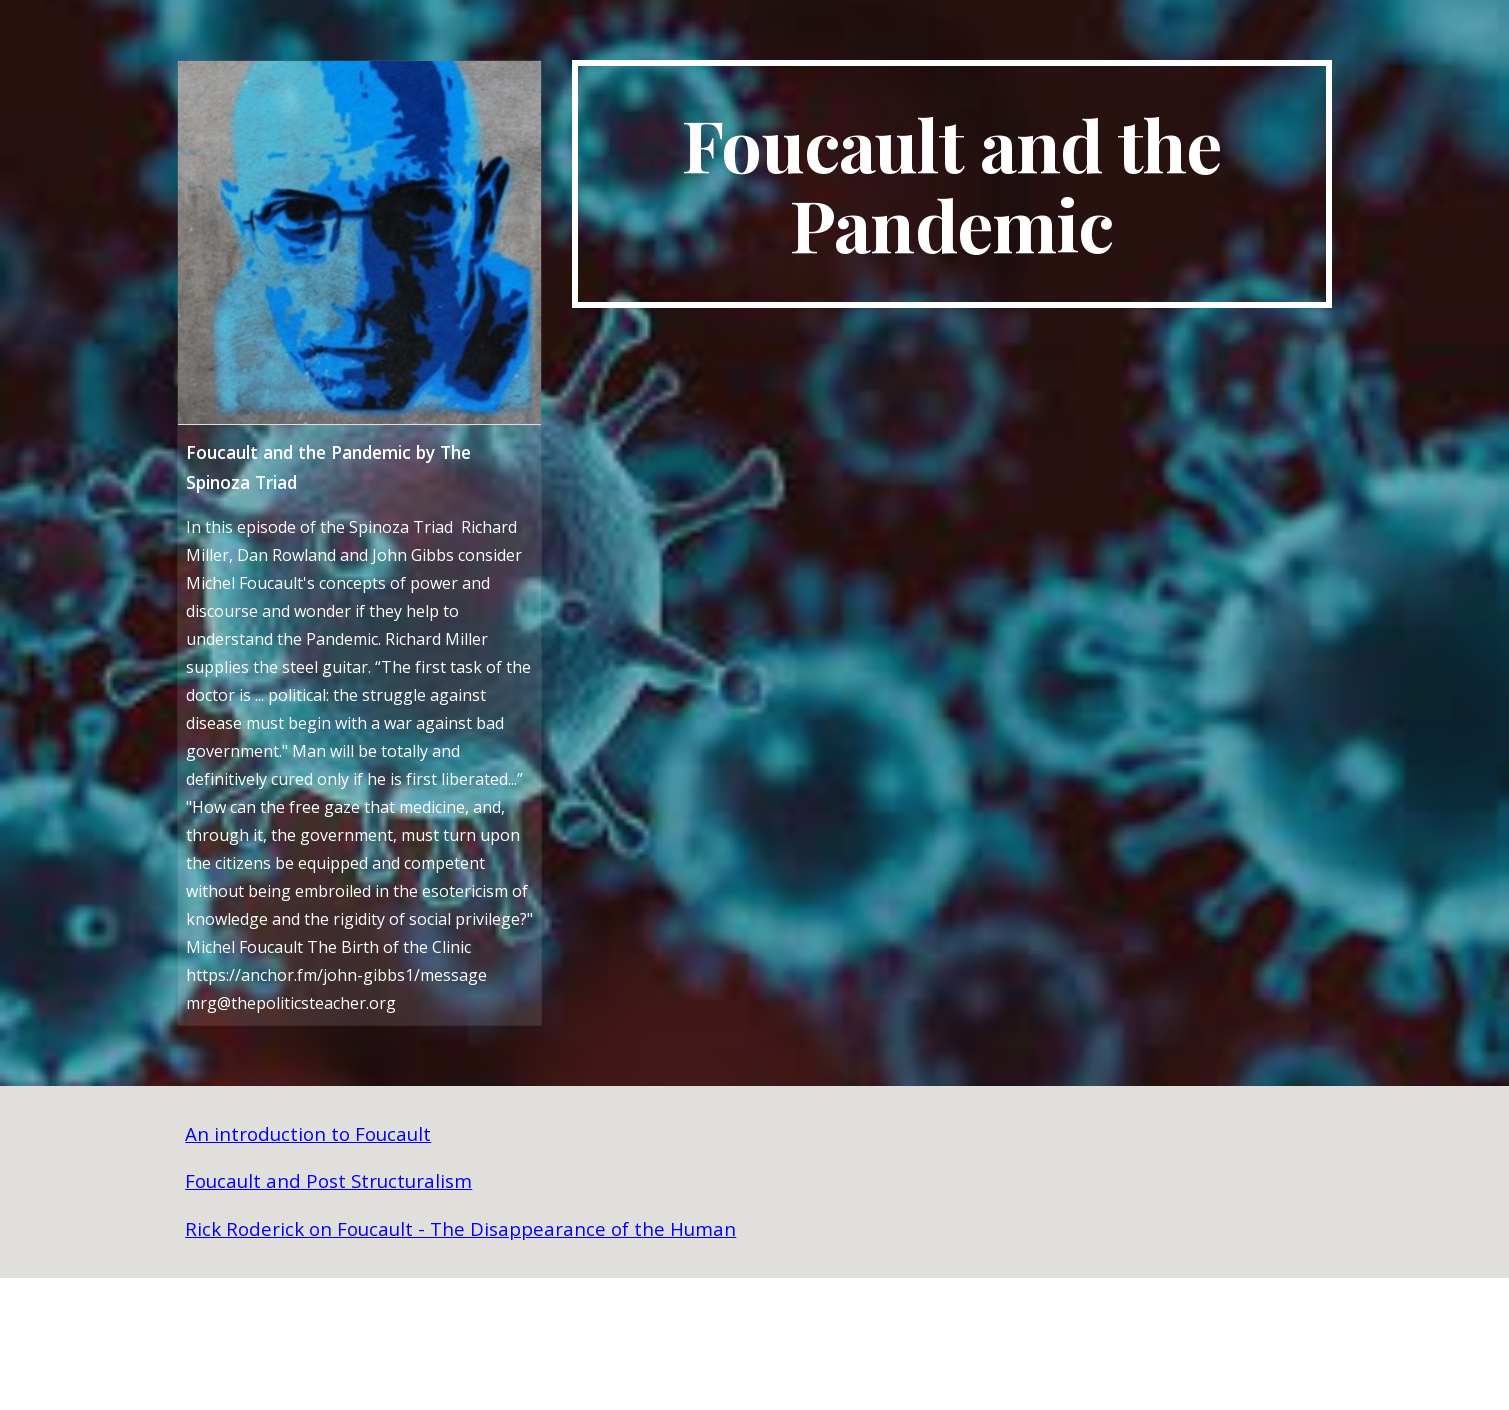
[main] (952, 184)
